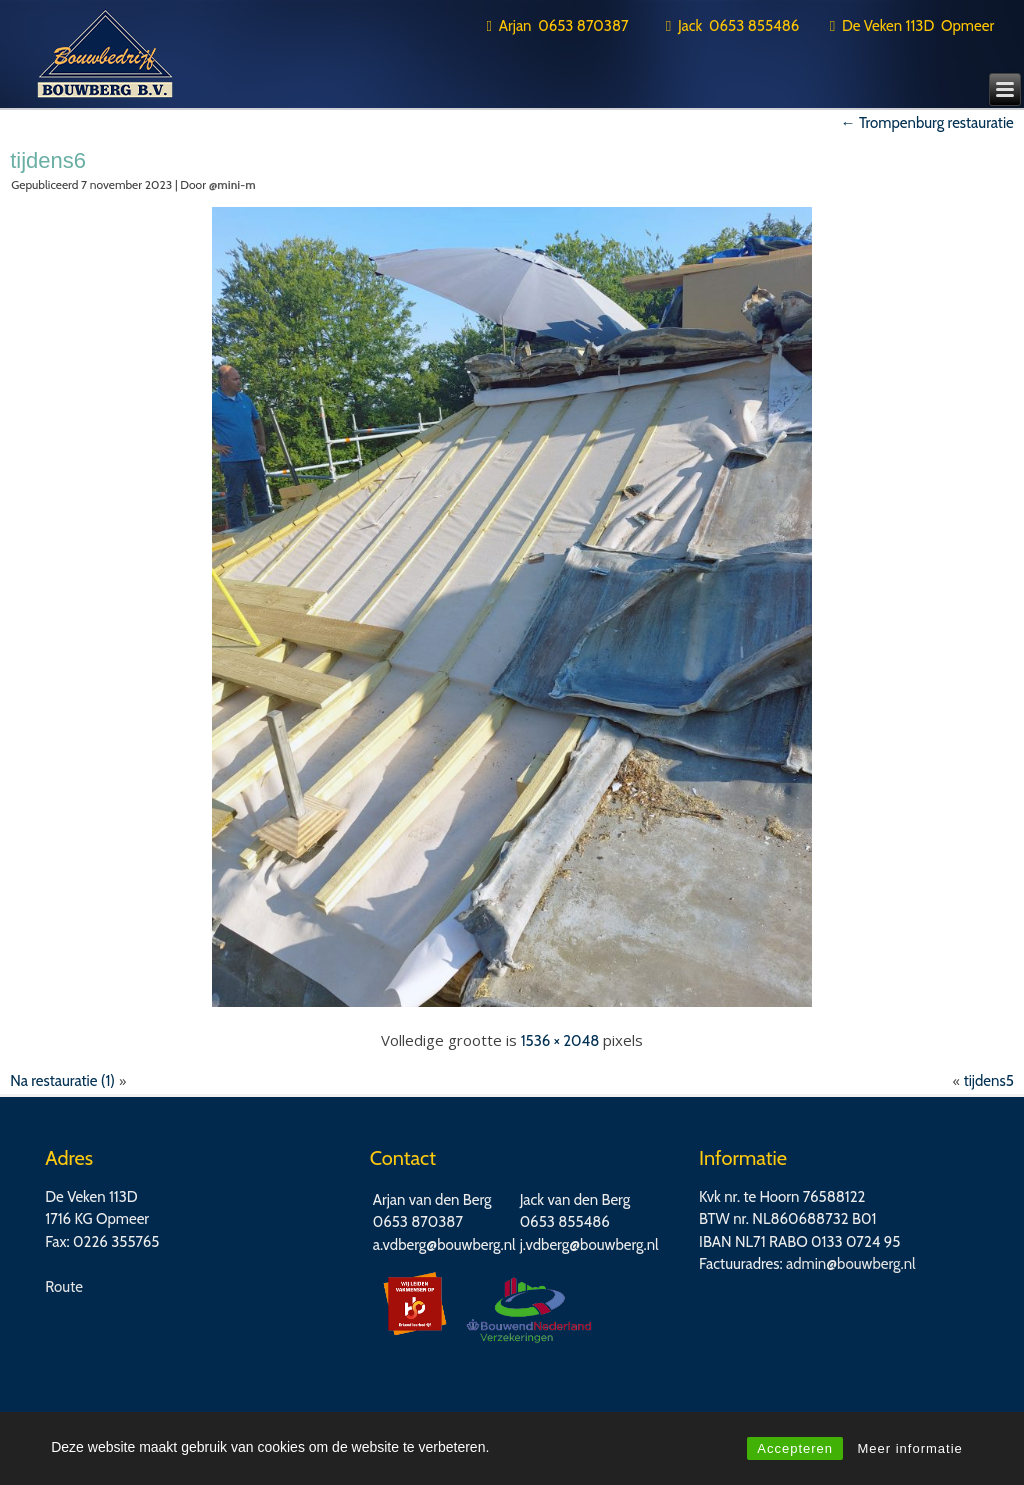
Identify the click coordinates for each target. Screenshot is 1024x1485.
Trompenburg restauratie (927, 123)
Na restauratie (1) (62, 1081)
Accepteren (795, 1448)
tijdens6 (48, 160)
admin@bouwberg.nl (851, 1264)
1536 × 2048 (560, 1041)
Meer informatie (909, 1448)
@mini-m (232, 184)
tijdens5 (989, 1081)
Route (64, 1287)
